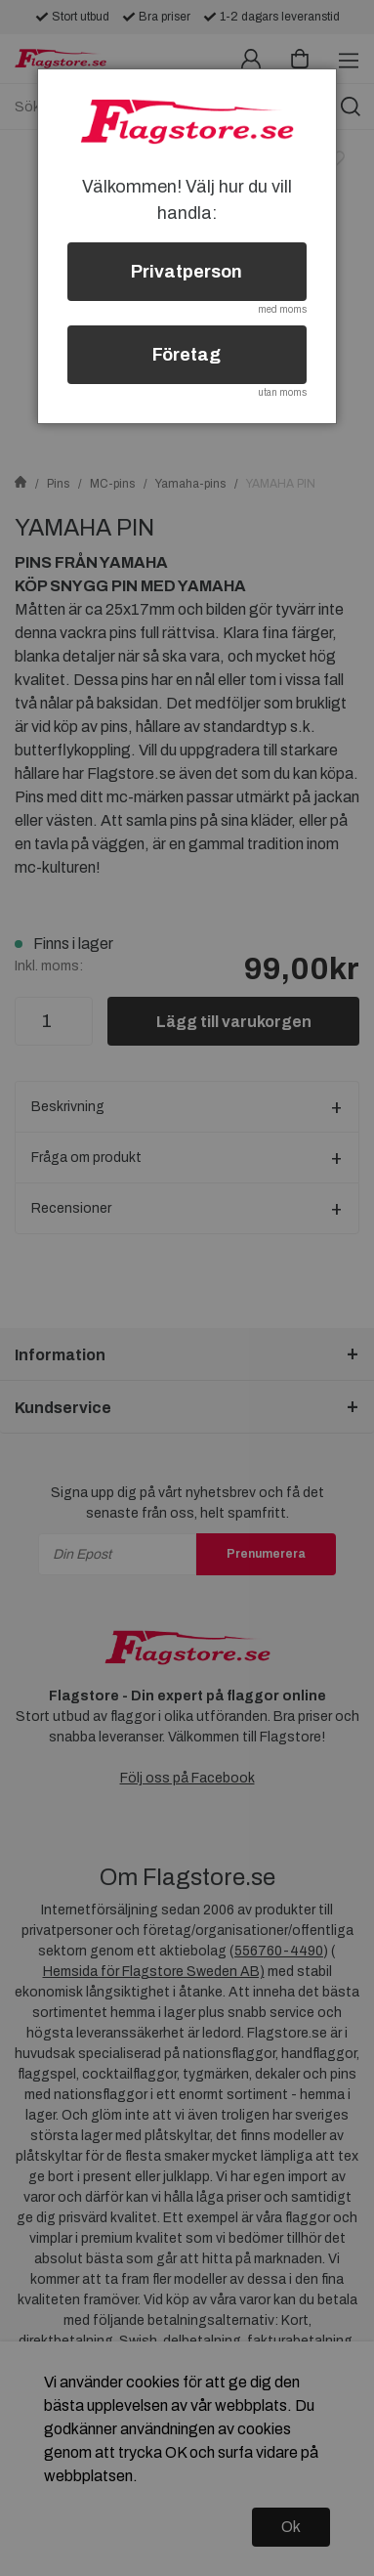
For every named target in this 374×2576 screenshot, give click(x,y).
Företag (186, 355)
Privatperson (186, 271)
